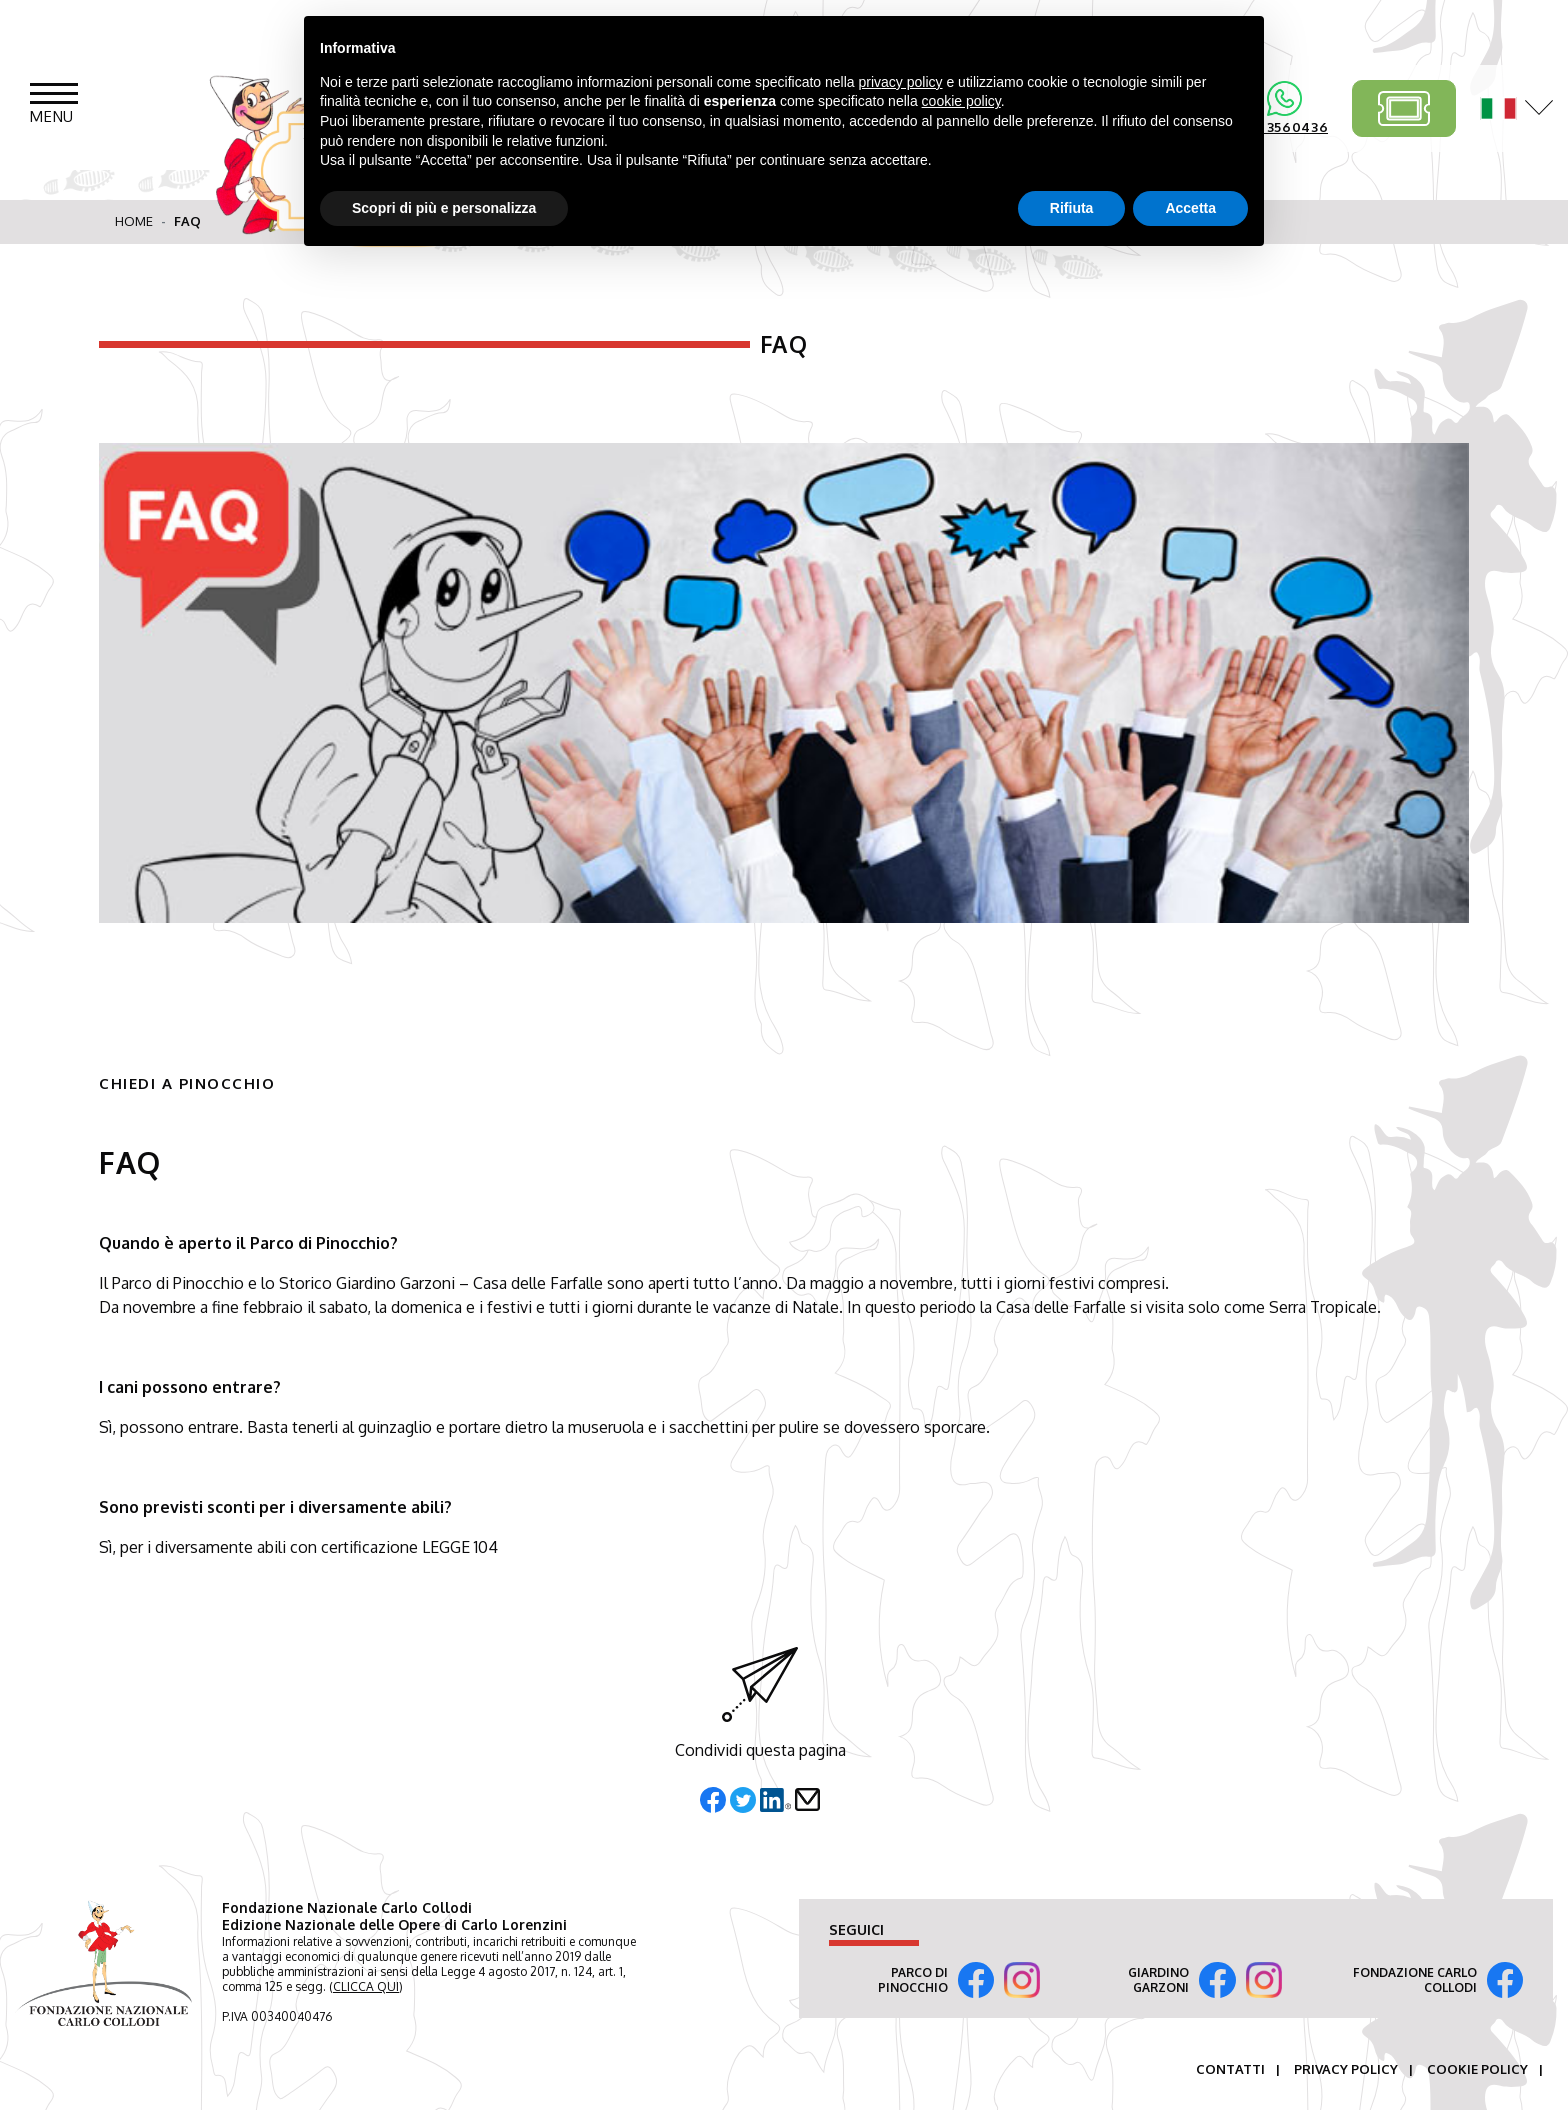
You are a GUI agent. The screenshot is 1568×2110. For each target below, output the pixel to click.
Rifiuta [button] (1072, 208)
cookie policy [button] (961, 101)
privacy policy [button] (901, 82)
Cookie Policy (1477, 2069)
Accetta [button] (1190, 208)
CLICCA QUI (366, 1986)
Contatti (1230, 2069)
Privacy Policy (1346, 2069)
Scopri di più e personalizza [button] (444, 208)
